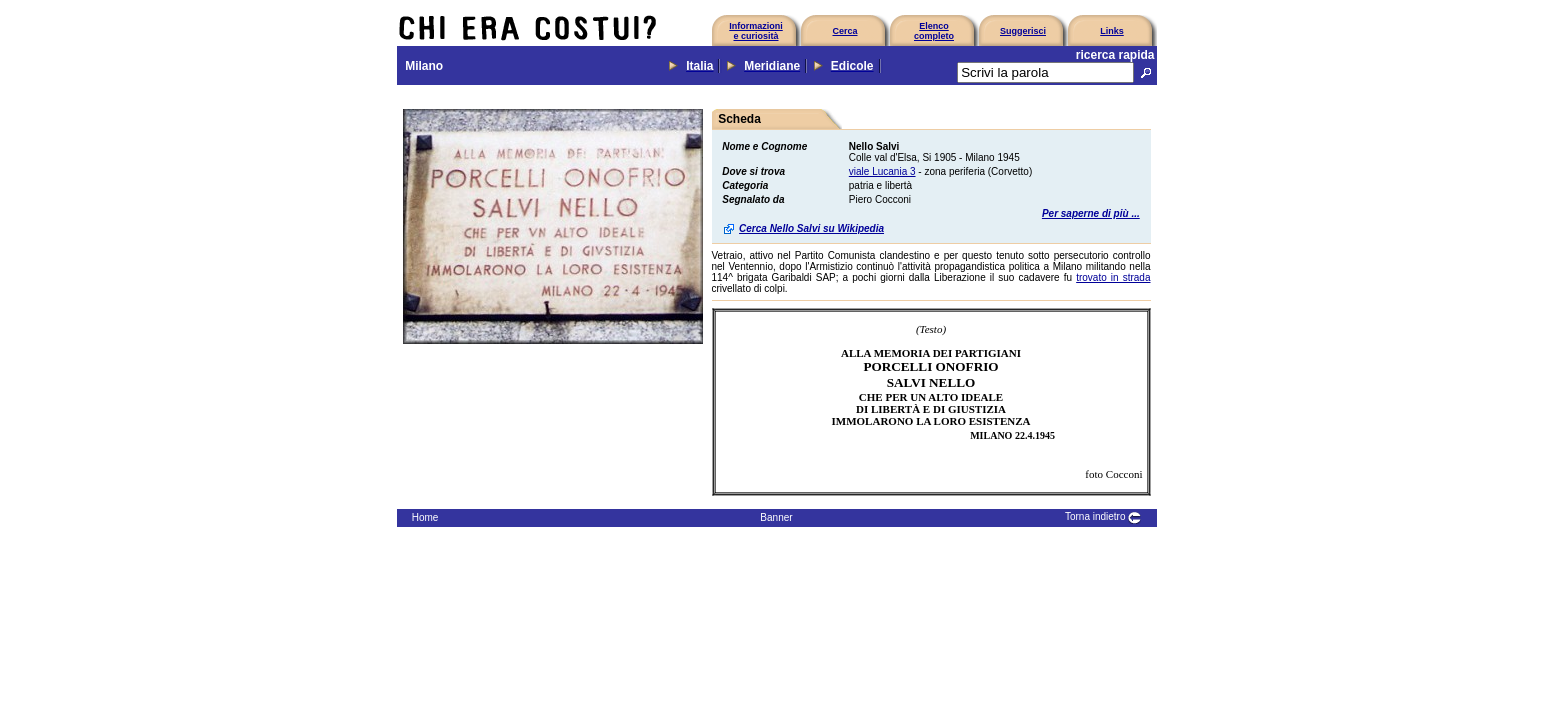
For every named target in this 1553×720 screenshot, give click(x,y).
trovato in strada (1113, 277)
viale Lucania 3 (882, 171)
